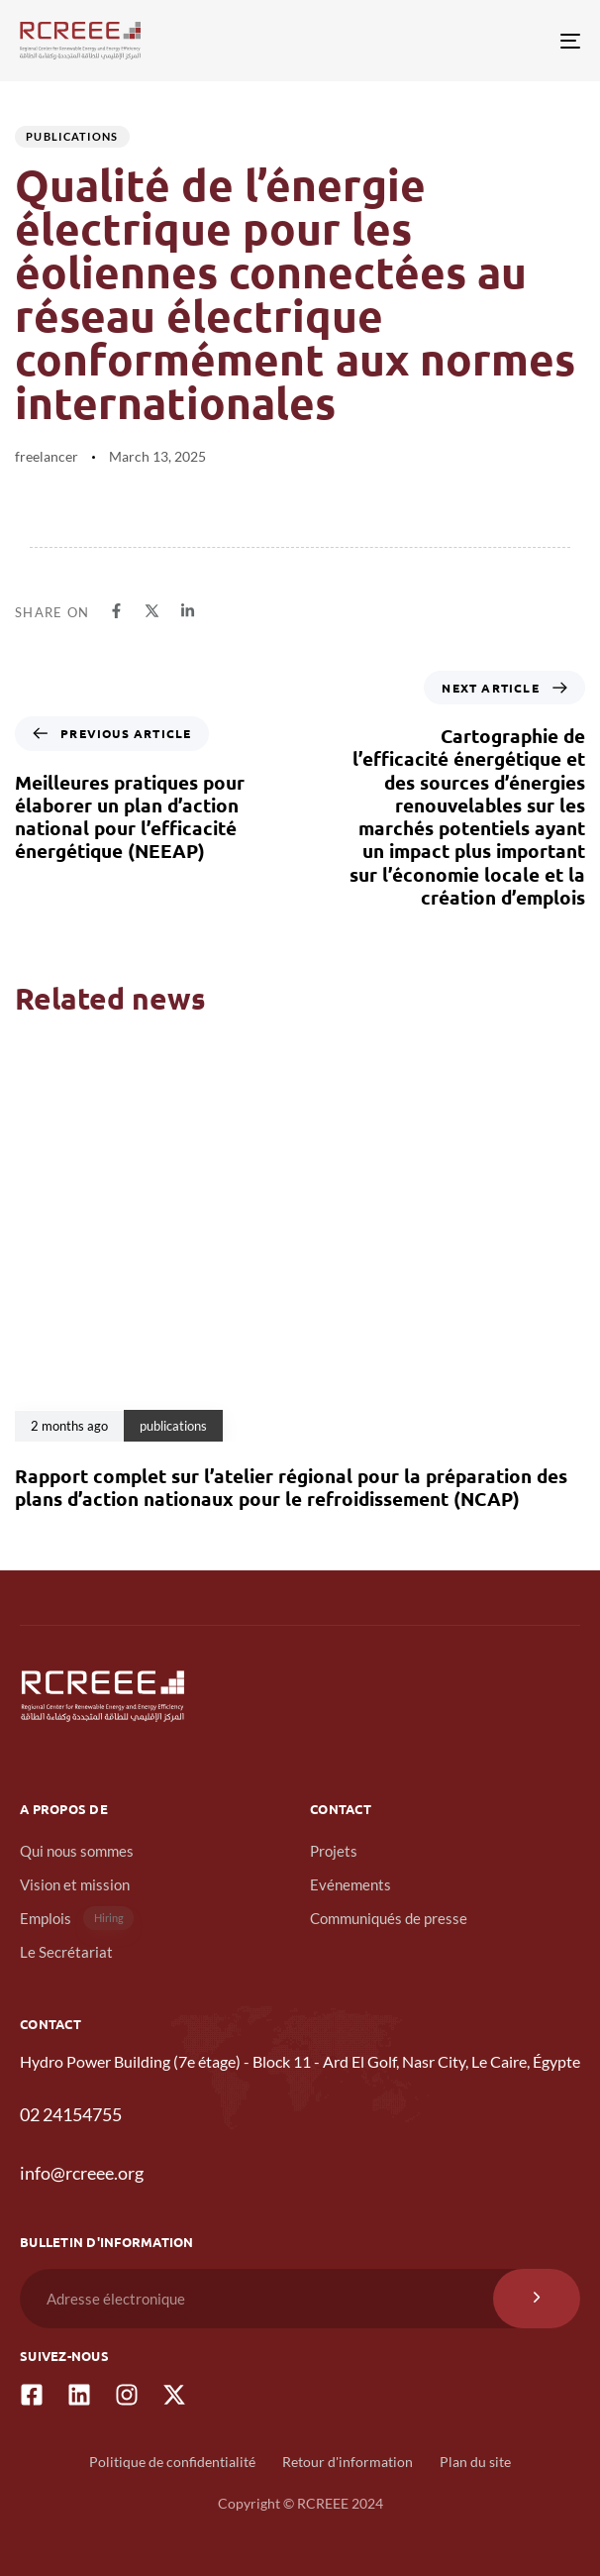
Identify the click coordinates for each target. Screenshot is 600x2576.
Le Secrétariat (66, 1952)
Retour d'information (347, 2461)
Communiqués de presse (388, 1918)
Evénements (350, 1884)
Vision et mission (75, 1884)
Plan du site (475, 2461)
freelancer (46, 456)
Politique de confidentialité (172, 2461)
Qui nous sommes (77, 1851)
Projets (333, 1851)
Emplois (77, 1918)
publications (72, 136)
